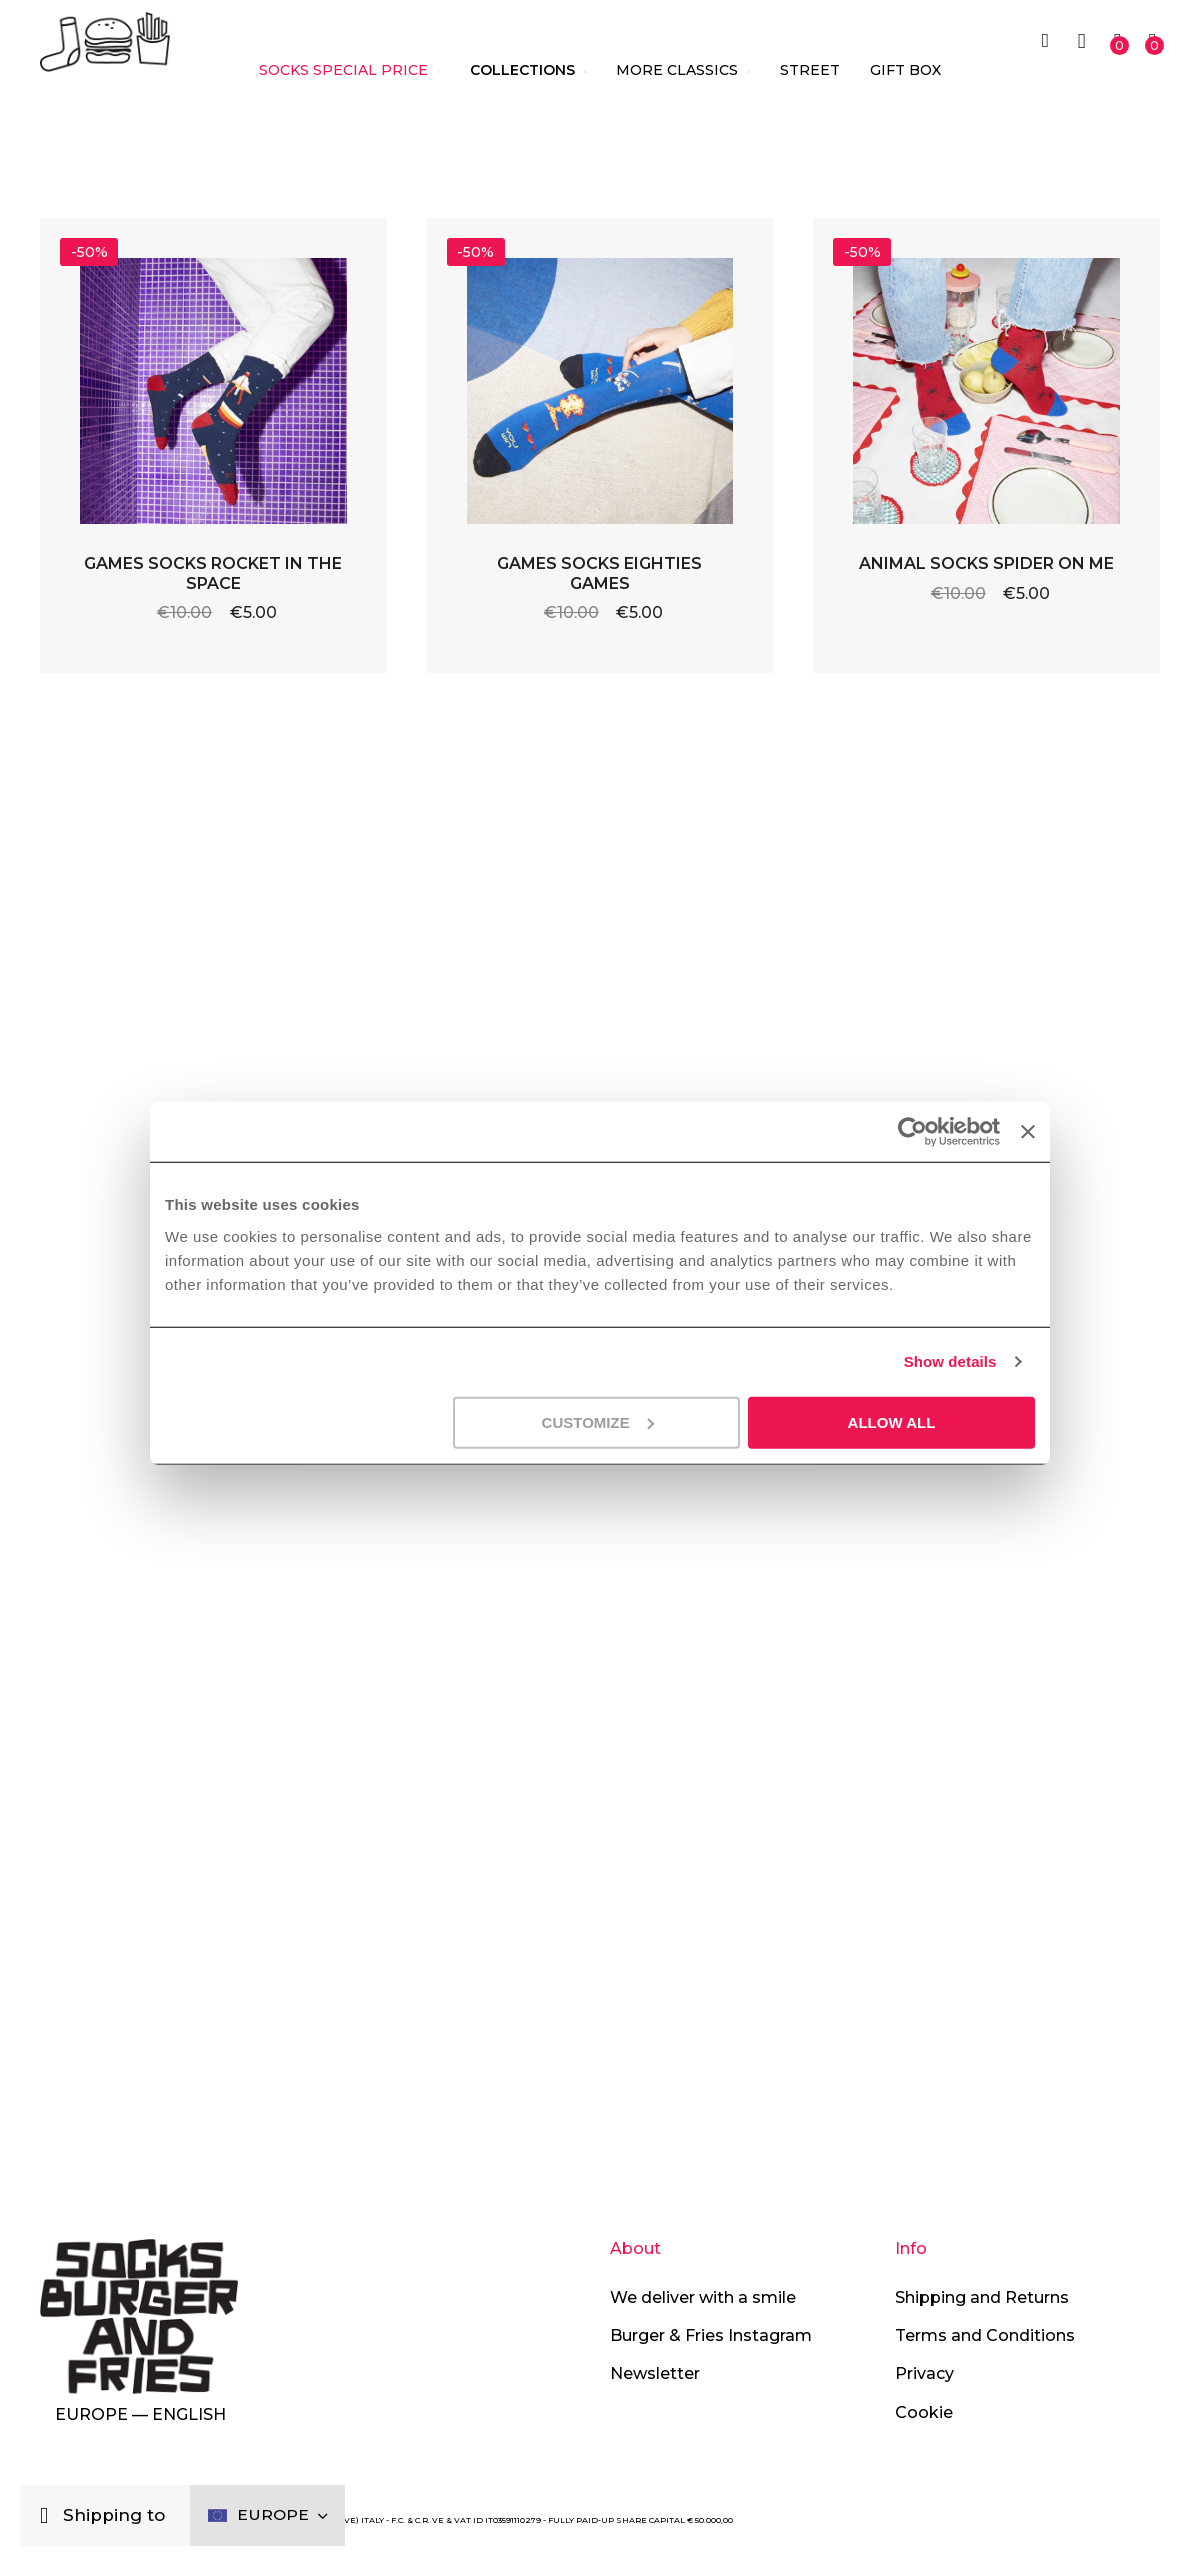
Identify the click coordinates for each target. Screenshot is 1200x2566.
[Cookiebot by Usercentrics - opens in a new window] (910, 1132)
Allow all (892, 1421)
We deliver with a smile (703, 2297)
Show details (950, 1361)
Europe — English (140, 2414)
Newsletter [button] (655, 2373)
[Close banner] (1028, 1132)
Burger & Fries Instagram (711, 2335)
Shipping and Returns (982, 2297)
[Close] (49, 2513)
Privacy (924, 2373)
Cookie (924, 2412)
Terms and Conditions (985, 2335)
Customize (598, 1421)
